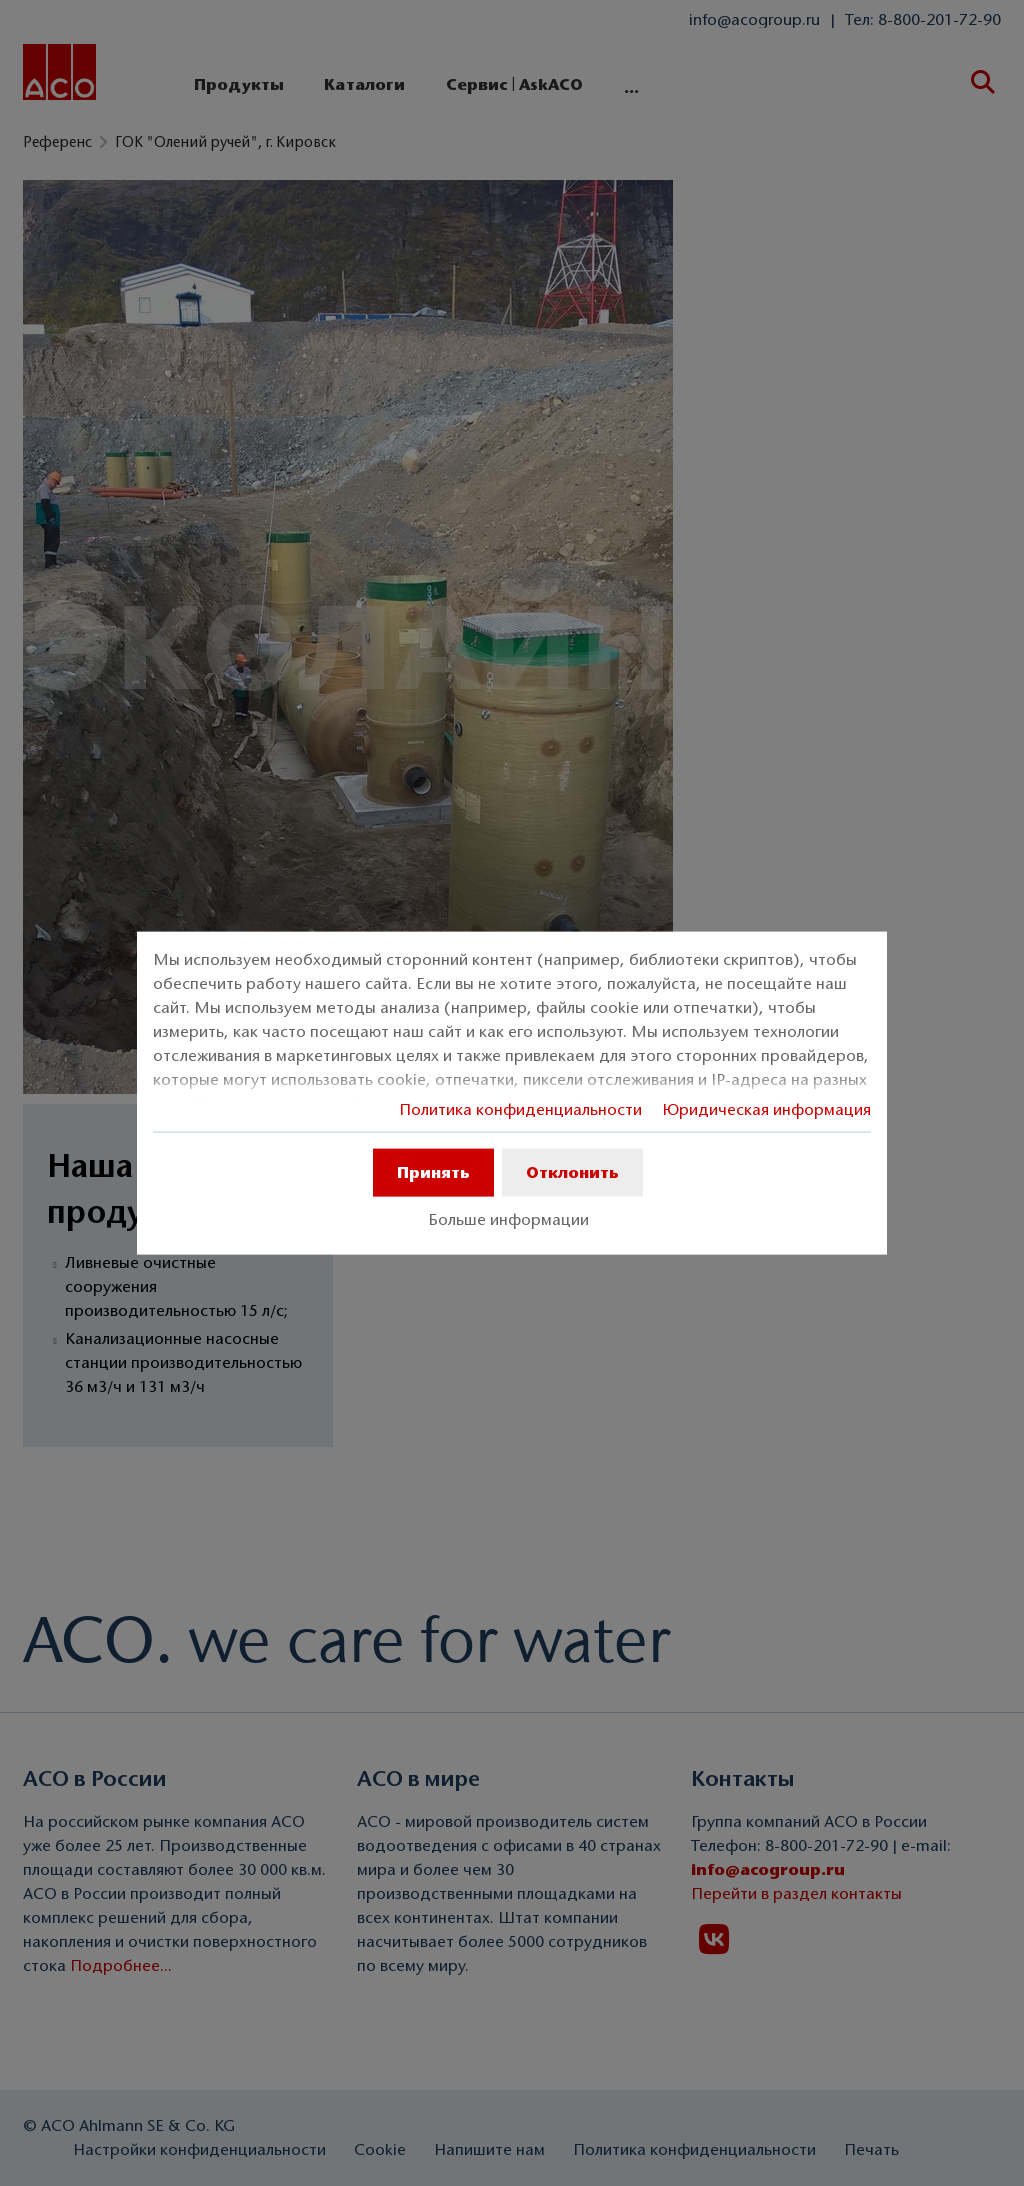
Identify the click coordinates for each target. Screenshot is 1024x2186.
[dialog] (512, 1093)
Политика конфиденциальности (520, 1110)
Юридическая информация (766, 1110)
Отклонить (572, 1172)
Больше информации (508, 1220)
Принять (433, 1172)
